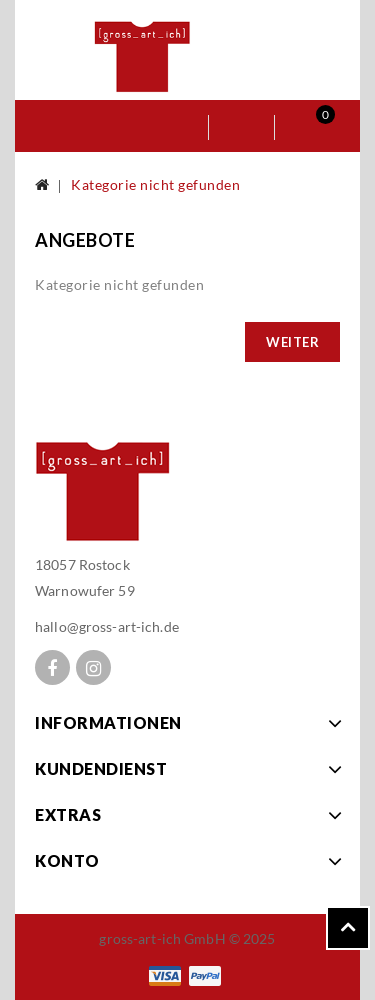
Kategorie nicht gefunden (155, 184)
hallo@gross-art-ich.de (107, 626)
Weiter (292, 342)
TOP (348, 928)
